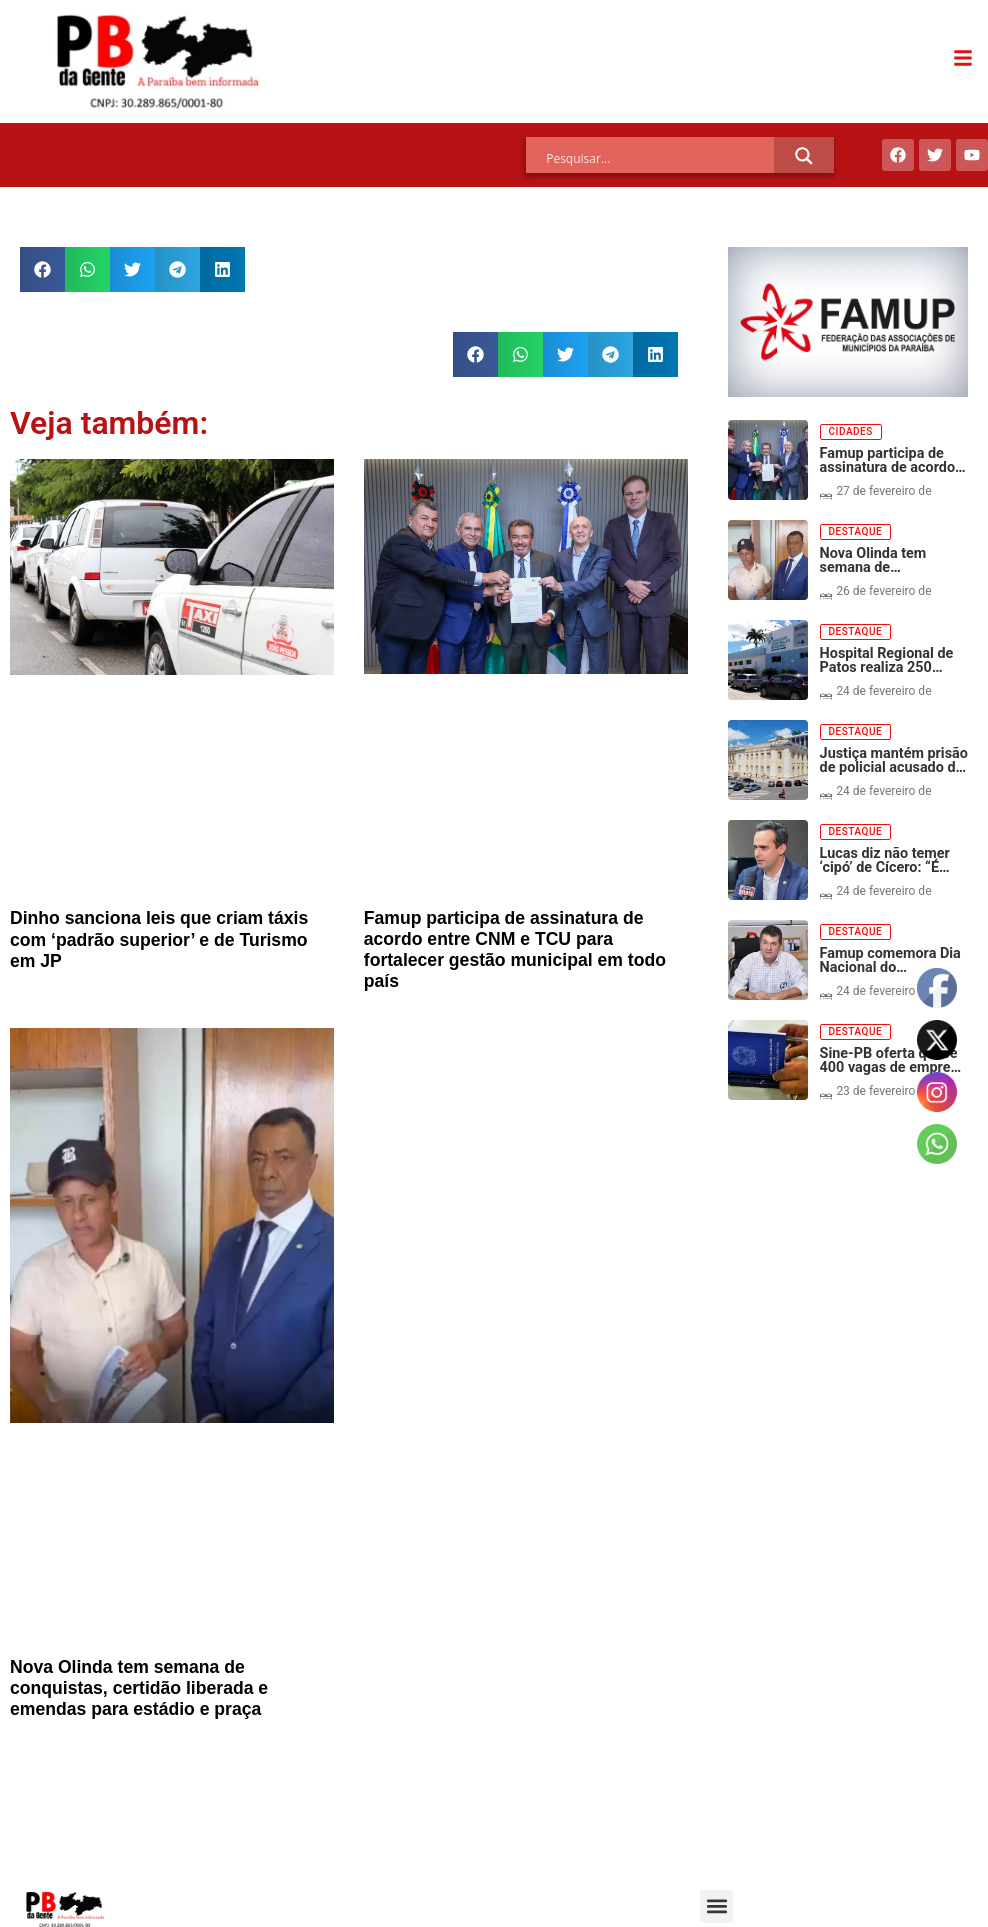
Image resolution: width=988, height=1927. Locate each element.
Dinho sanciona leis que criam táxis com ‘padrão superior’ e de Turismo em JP (159, 939)
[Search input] (660, 159)
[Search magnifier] (804, 156)
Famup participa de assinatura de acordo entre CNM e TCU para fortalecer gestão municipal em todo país (515, 949)
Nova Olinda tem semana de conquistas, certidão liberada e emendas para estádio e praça (139, 1688)
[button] (42, 269)
